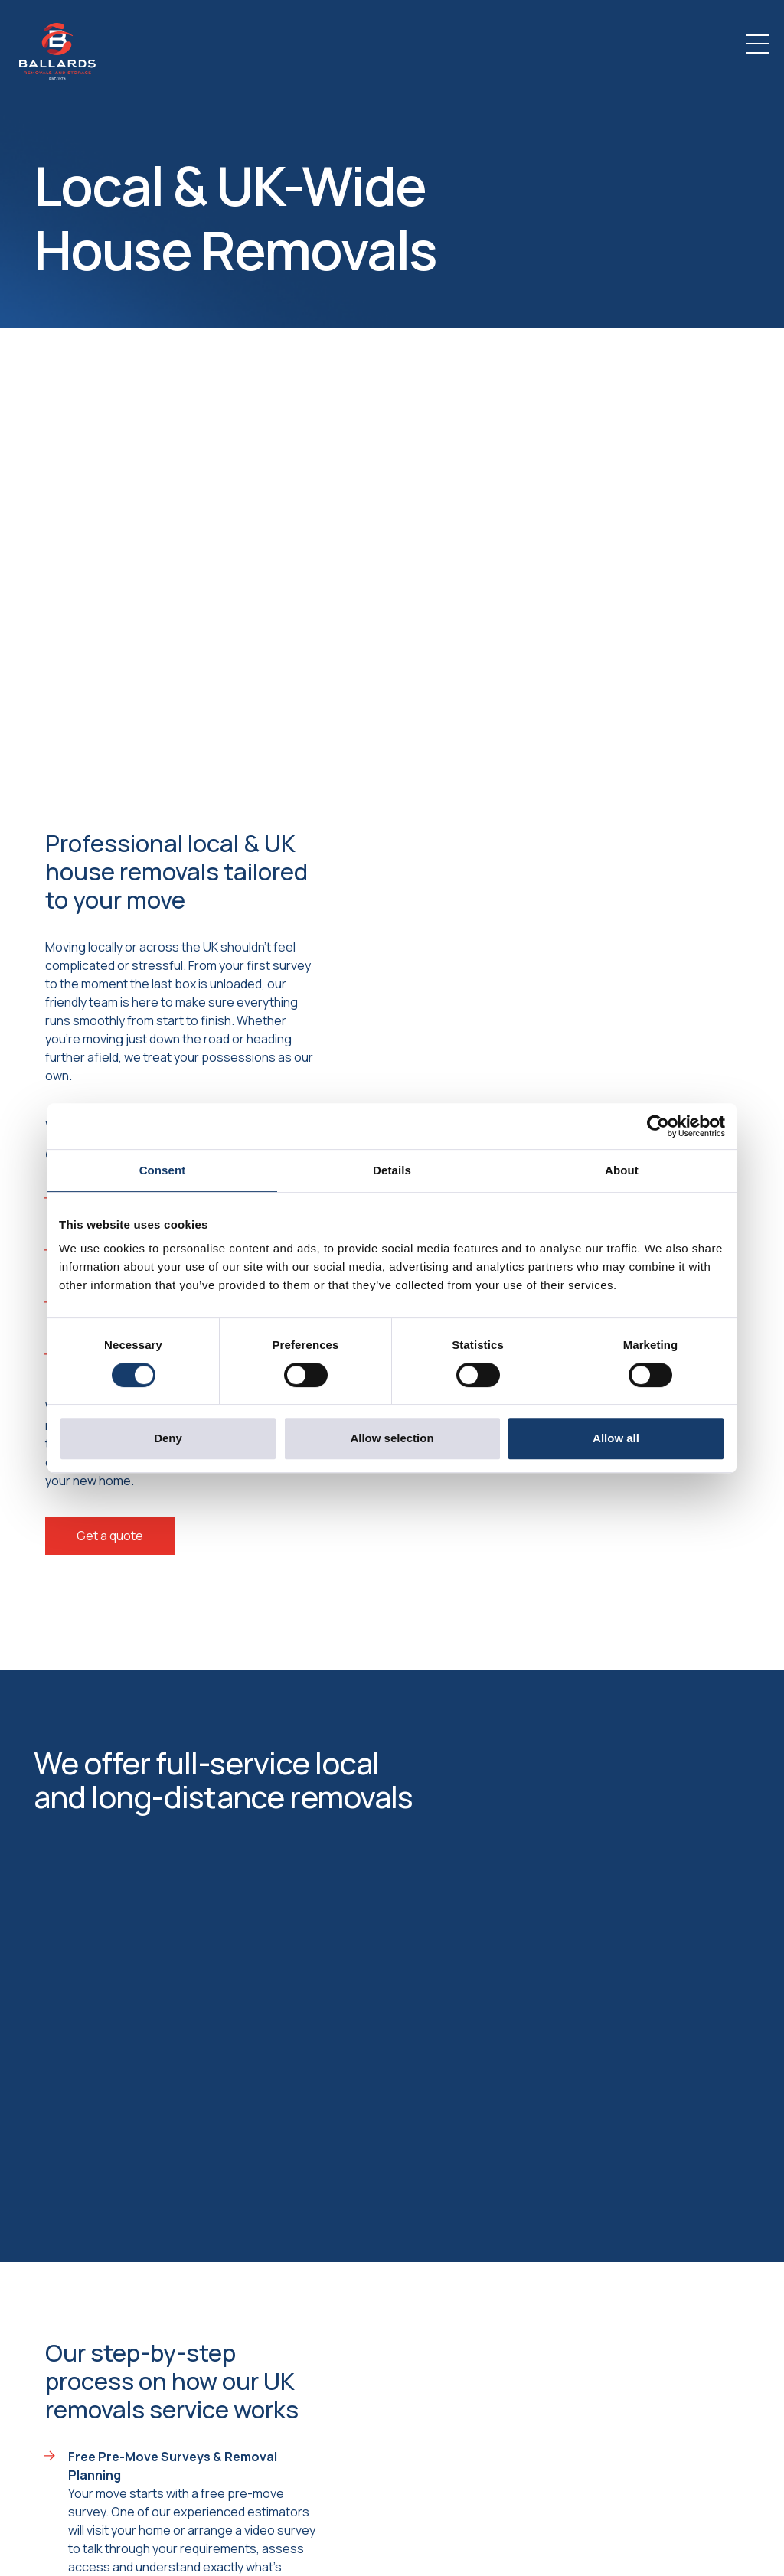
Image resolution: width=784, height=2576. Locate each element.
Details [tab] (392, 1170)
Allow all (616, 1438)
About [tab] (622, 1170)
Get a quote (110, 1535)
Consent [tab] (162, 1170)
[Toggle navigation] (757, 44)
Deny (168, 1438)
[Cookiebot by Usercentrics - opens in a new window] (658, 1126)
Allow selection (391, 1438)
